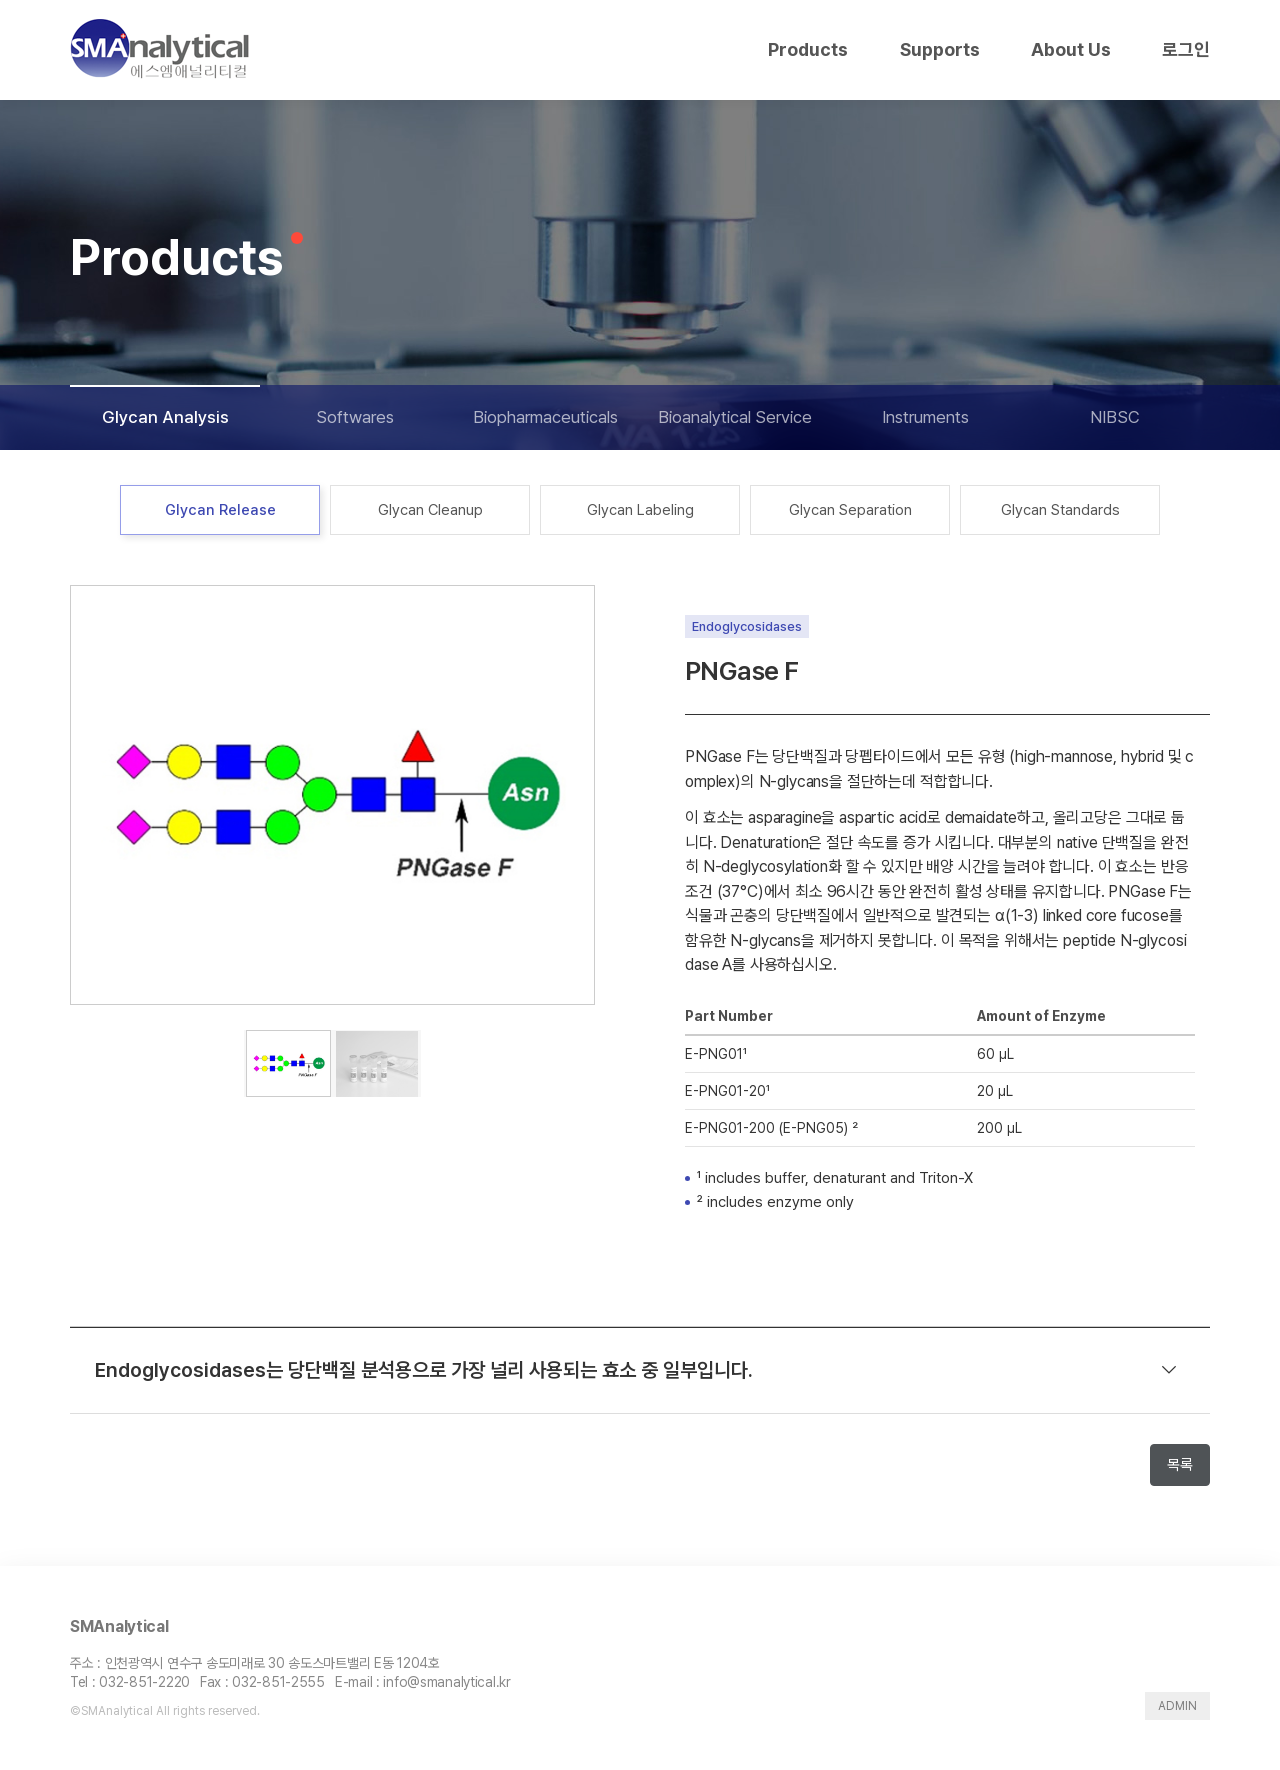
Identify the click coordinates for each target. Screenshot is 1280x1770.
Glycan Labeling (640, 510)
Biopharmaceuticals (545, 417)
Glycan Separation (850, 510)
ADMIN (1177, 1706)
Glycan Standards (1060, 510)
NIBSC (1115, 417)
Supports (940, 49)
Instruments (925, 417)
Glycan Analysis (165, 417)
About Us (1071, 49)
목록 (1180, 1465)
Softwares (355, 417)
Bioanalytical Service (735, 417)
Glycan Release (220, 510)
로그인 (1186, 49)
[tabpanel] (332, 795)
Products (808, 49)
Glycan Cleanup (430, 510)
